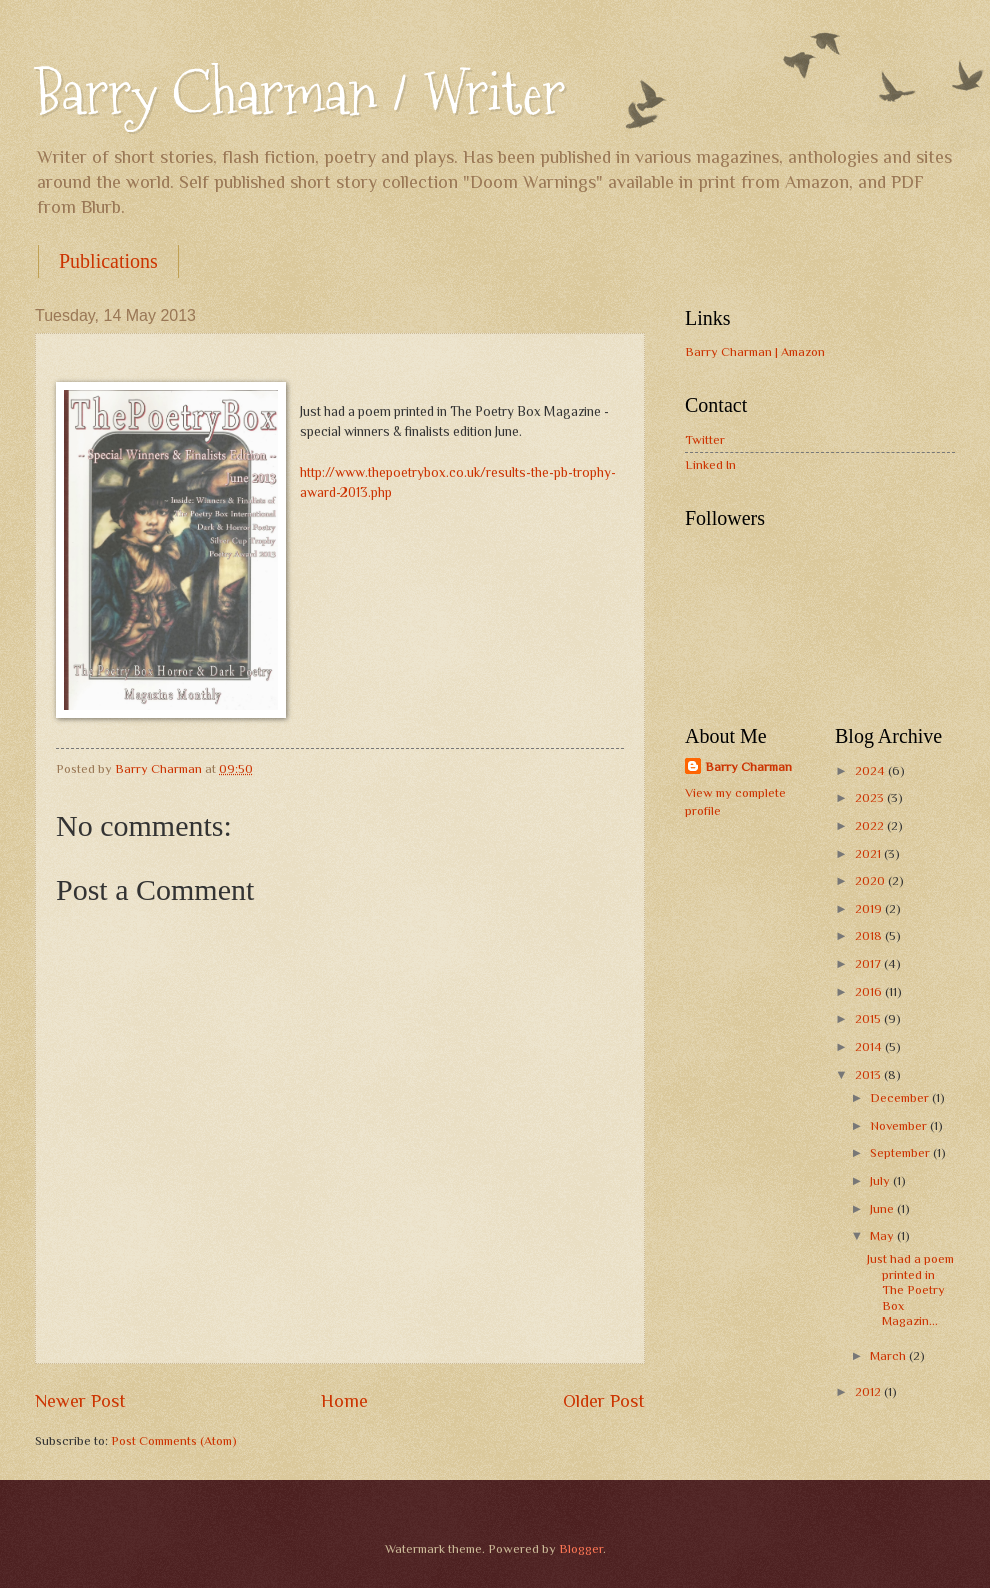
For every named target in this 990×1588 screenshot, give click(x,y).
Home (344, 1401)
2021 (869, 853)
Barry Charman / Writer (300, 93)
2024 (871, 770)
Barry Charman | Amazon (755, 351)
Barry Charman (748, 766)
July (881, 1180)
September (901, 1152)
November (900, 1125)
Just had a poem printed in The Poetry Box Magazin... (910, 1289)
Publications (108, 261)
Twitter (705, 439)
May (883, 1235)
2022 (871, 825)
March (889, 1355)
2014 (870, 1046)
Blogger (581, 1548)
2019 (870, 908)
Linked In (710, 464)
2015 (869, 1018)
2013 (869, 1074)
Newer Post (80, 1401)
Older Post (604, 1401)
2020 (871, 880)
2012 (869, 1391)
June (883, 1208)
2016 (870, 991)
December (901, 1097)
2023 (871, 797)
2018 (870, 935)
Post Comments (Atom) (174, 1440)
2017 (869, 963)
